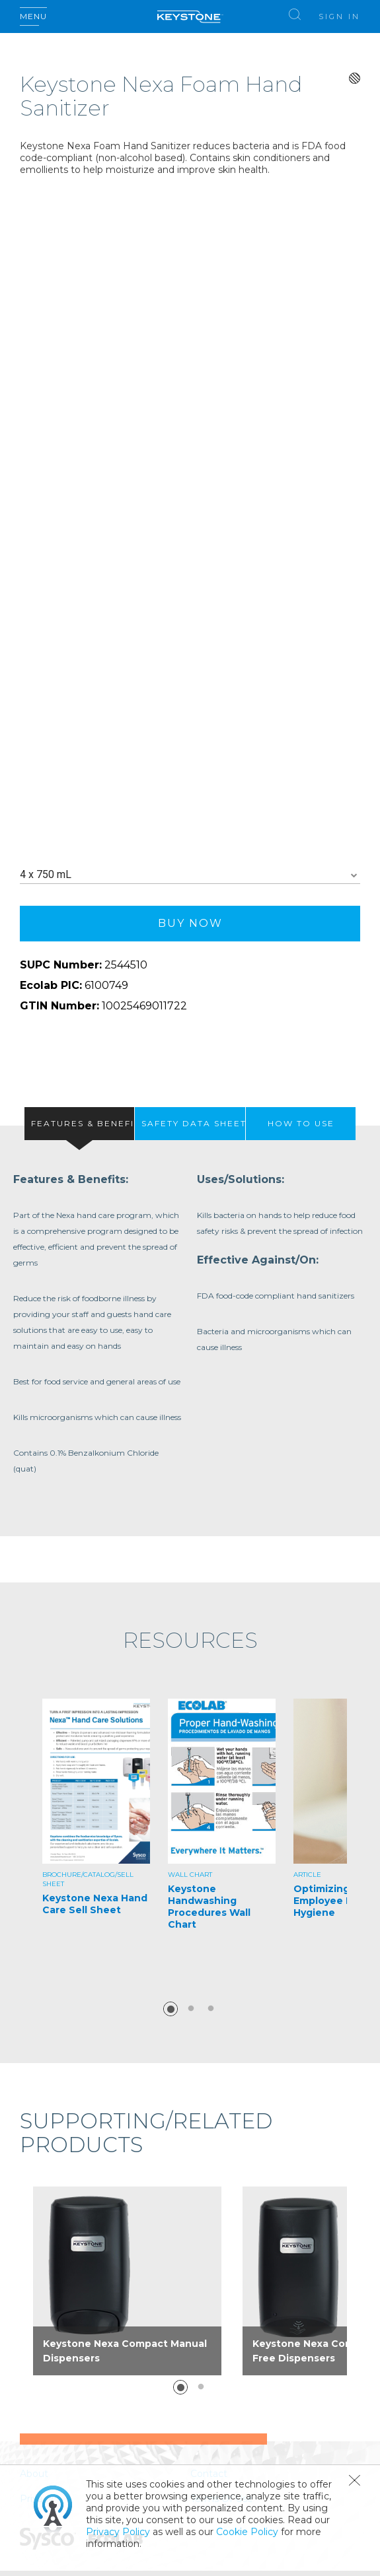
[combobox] (190, 875)
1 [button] (170, 2009)
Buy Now (190, 923)
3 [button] (210, 2009)
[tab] (79, 1123)
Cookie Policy (247, 2532)
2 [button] (191, 2009)
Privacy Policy (118, 2532)
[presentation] (79, 1123)
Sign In (339, 16)
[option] (96, 1835)
